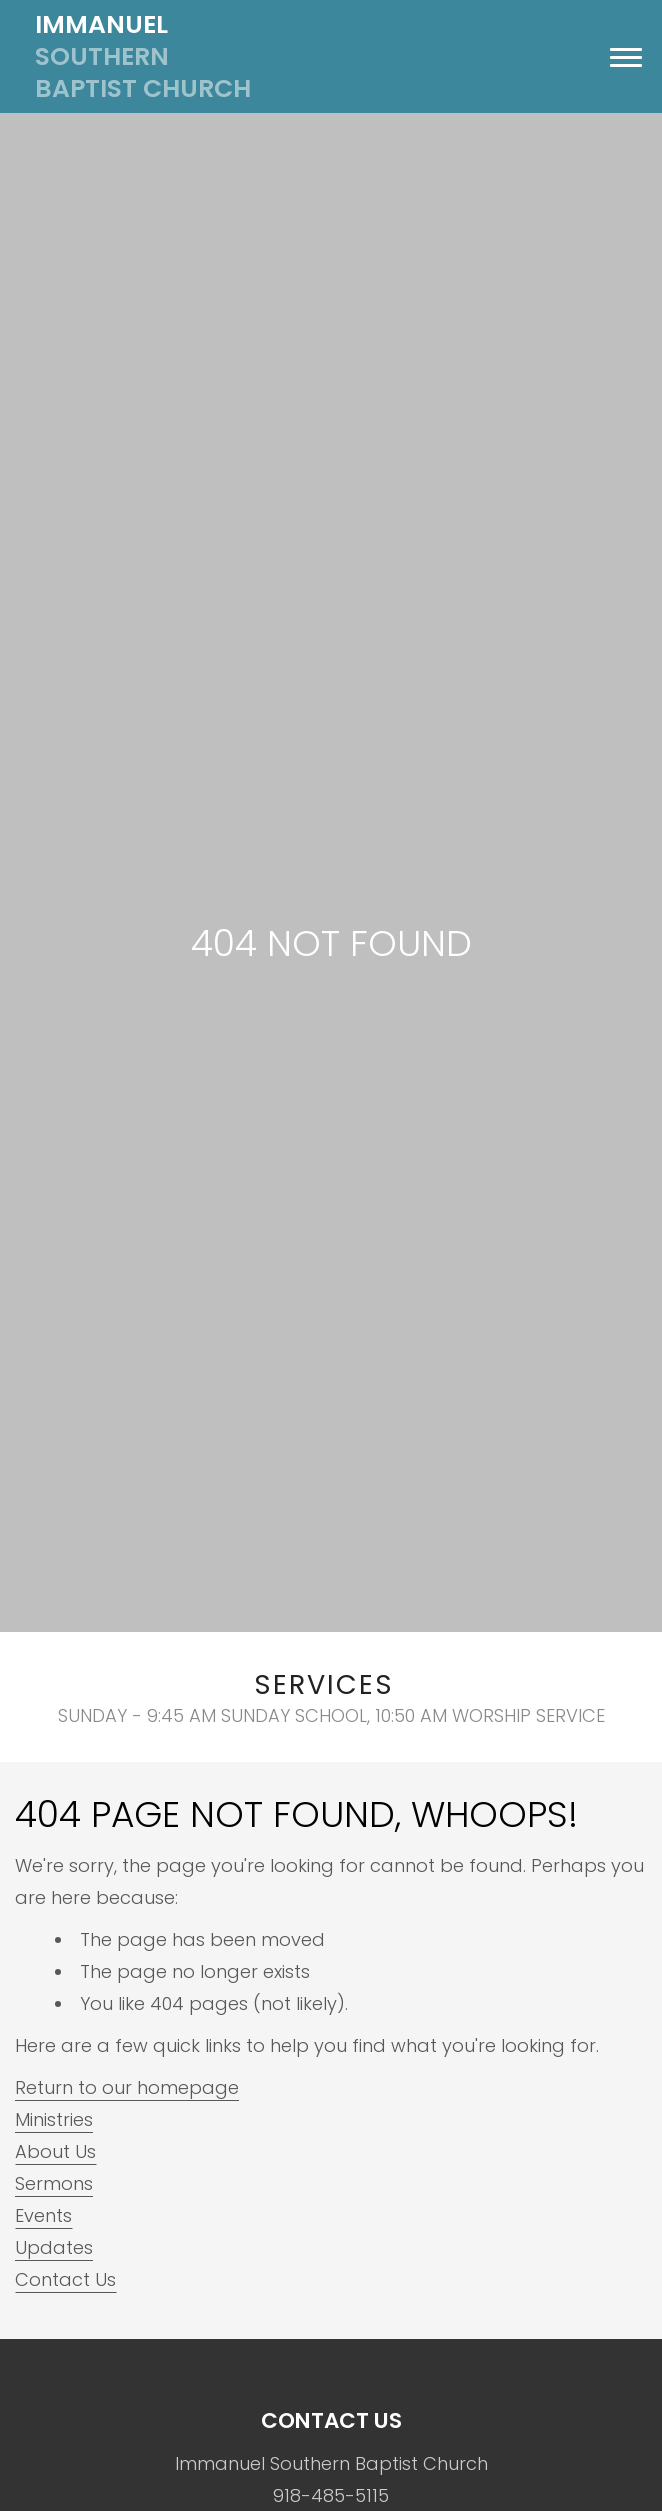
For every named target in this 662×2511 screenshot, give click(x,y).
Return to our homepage (127, 2087)
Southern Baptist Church (143, 56)
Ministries (54, 2119)
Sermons (54, 2183)
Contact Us (65, 2279)
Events (43, 2215)
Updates (54, 2247)
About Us (55, 2151)
